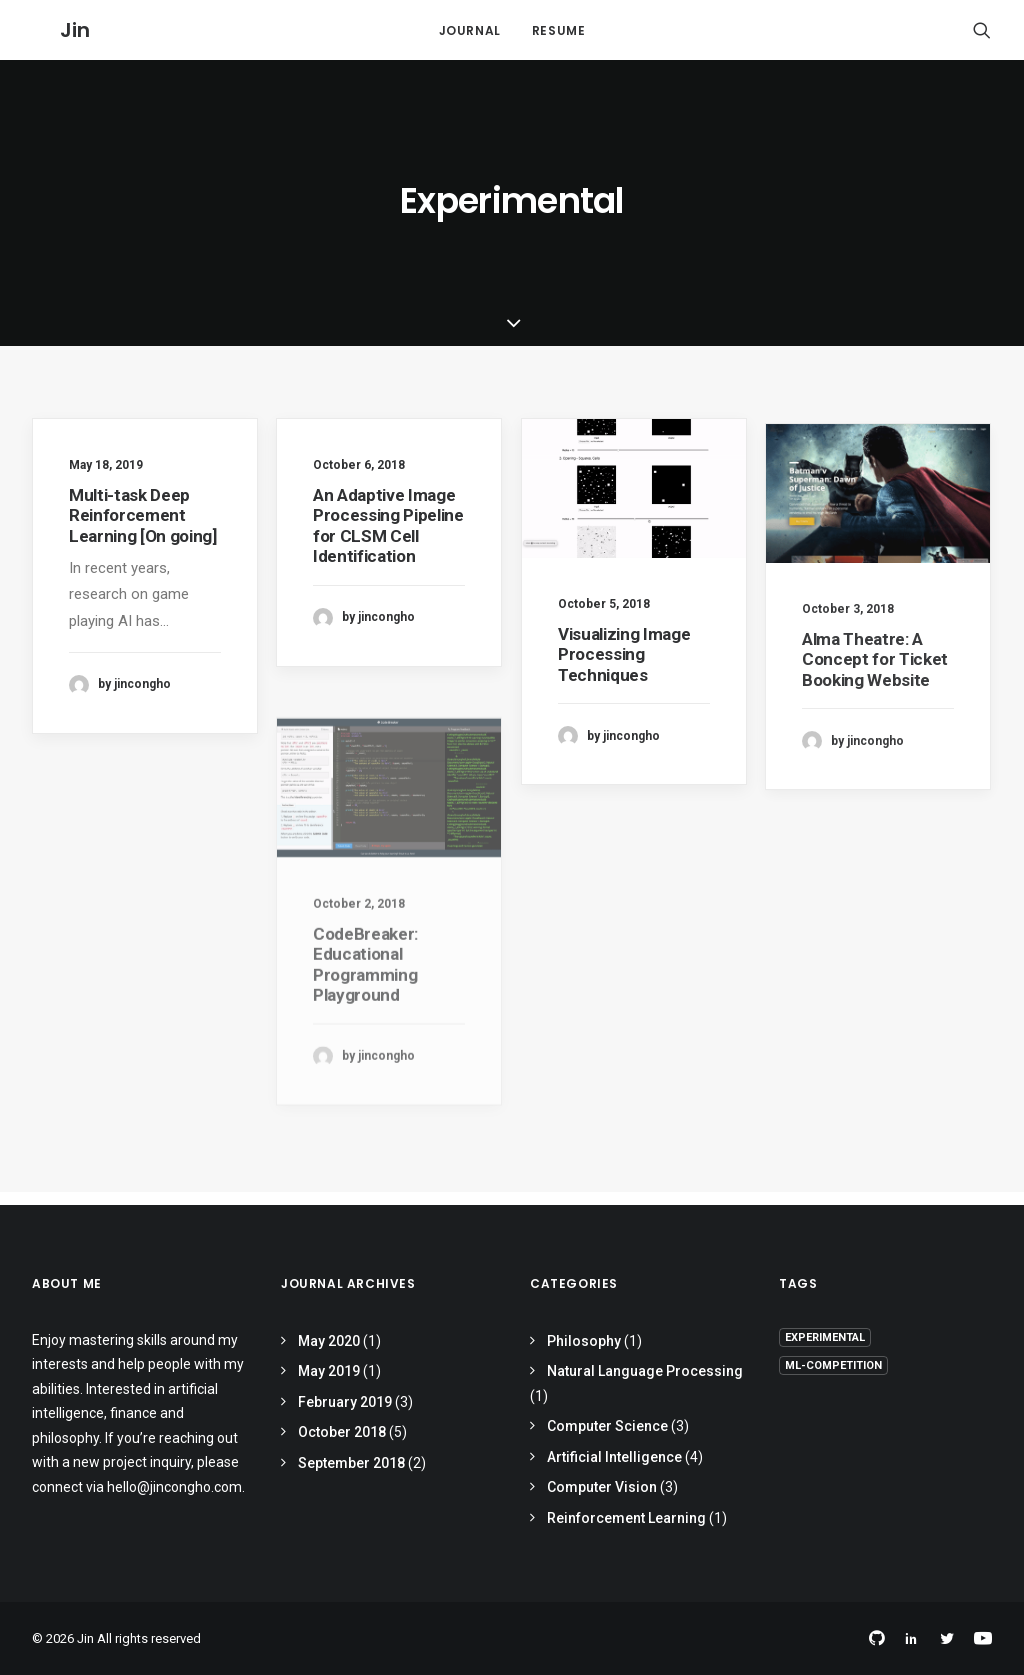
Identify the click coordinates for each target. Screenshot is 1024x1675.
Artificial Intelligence (614, 1457)
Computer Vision (602, 1487)
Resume (559, 37)
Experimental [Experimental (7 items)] (825, 1337)
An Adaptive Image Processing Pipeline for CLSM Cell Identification (388, 539)
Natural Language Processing (645, 1371)
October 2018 (342, 1432)
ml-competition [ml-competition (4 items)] (833, 1365)
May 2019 (329, 1371)
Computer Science (607, 1426)
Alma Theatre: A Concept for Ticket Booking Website (875, 716)
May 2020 (329, 1341)
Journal (470, 37)
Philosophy (584, 1341)
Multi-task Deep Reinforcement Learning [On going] (143, 529)
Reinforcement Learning (626, 1518)
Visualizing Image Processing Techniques (624, 676)
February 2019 (345, 1402)
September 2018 (351, 1463)
